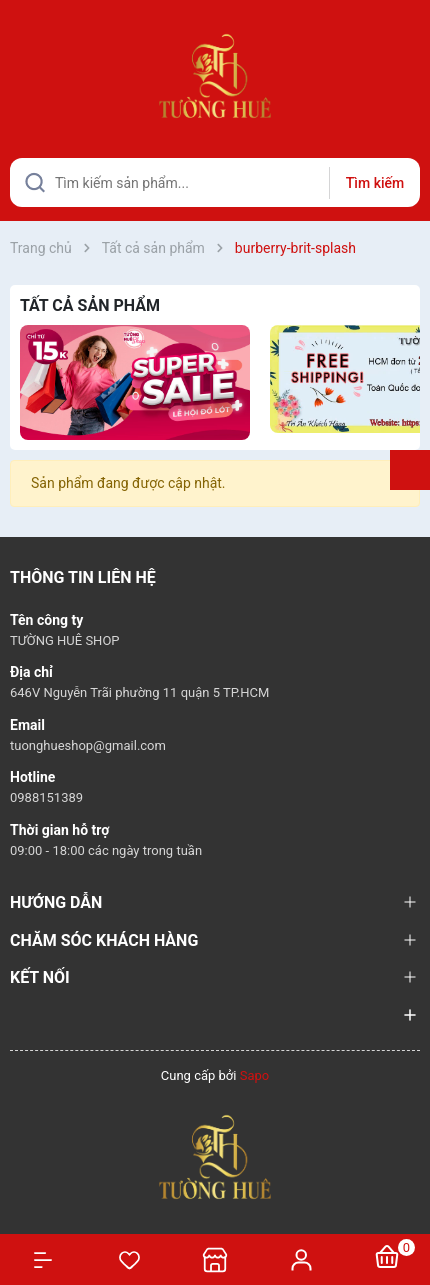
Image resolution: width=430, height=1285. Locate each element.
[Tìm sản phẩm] (215, 182)
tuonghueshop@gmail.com (88, 745)
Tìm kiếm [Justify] (375, 183)
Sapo (255, 1075)
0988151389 (46, 797)
